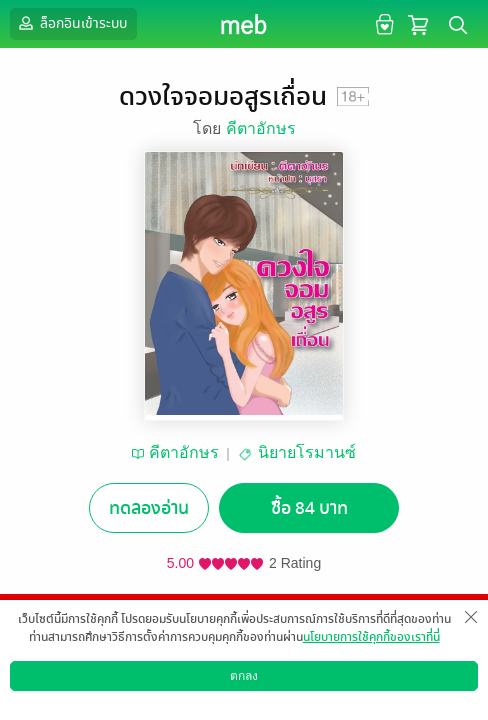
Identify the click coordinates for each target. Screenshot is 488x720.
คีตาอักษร (261, 128)
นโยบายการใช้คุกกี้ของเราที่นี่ (371, 637)
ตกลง (244, 676)
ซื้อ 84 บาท (309, 508)
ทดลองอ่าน (149, 508)
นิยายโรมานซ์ (307, 452)
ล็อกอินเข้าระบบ (71, 23)
